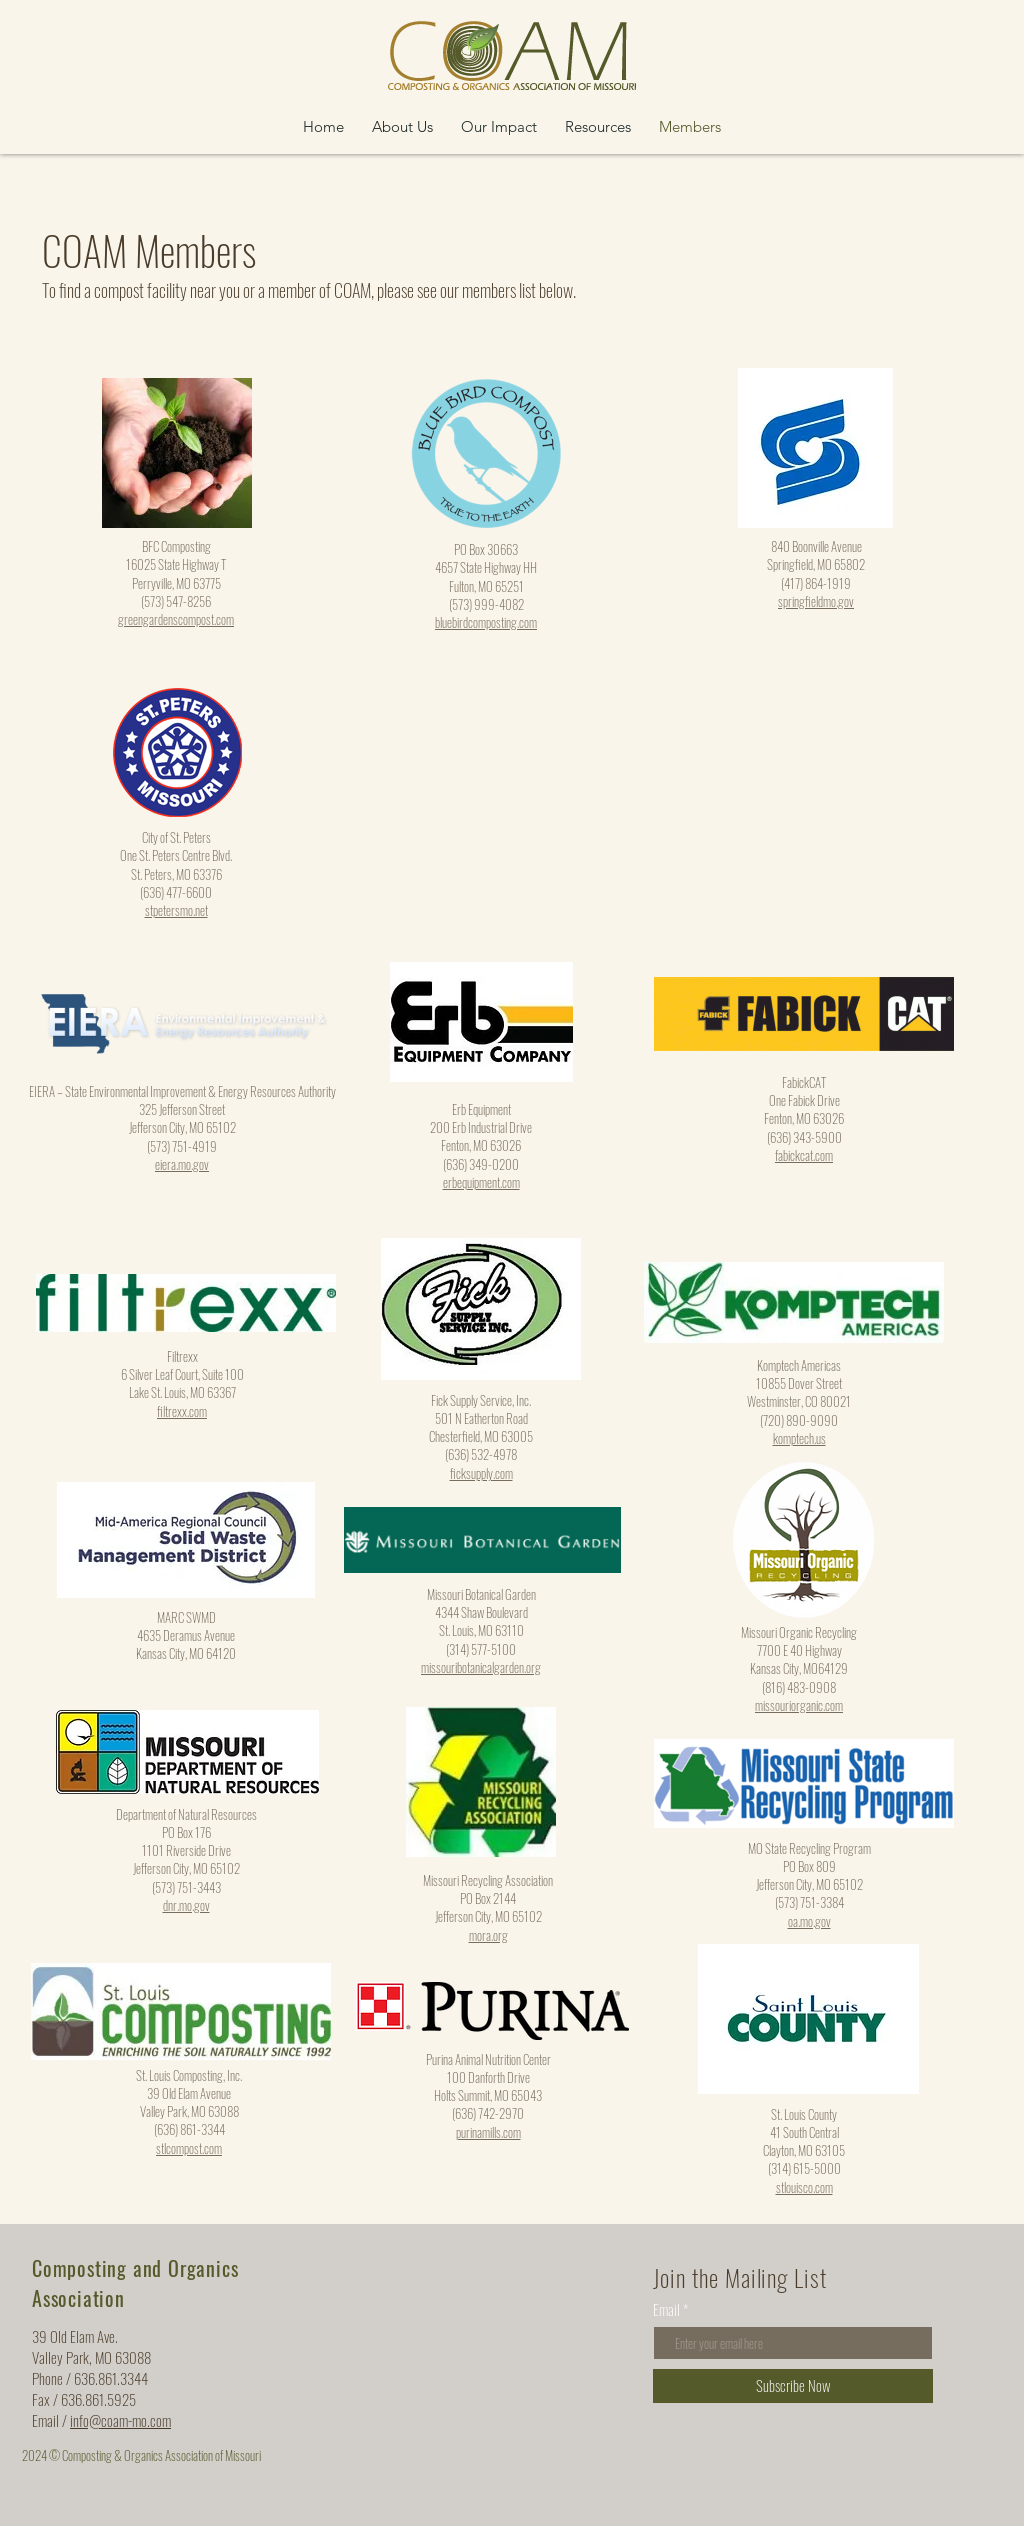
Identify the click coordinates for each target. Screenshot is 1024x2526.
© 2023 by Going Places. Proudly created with (366, 2455)
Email (666, 2309)
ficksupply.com (481, 1473)
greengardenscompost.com (176, 619)
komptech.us (799, 1438)
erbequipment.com (481, 1182)
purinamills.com (488, 2132)
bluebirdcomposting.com (486, 622)
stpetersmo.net (176, 910)
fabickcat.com (804, 1155)
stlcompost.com (189, 2148)
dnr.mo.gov (186, 1905)
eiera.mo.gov (182, 1164)
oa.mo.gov (809, 1921)
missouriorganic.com (799, 1705)
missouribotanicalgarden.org (481, 1667)
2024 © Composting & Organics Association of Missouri (142, 2455)
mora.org (488, 1935)
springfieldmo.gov (816, 601)
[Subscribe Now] (793, 2386)
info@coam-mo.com (120, 2420)
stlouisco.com (804, 2187)
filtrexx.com (182, 1411)
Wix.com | (42, 2475)
